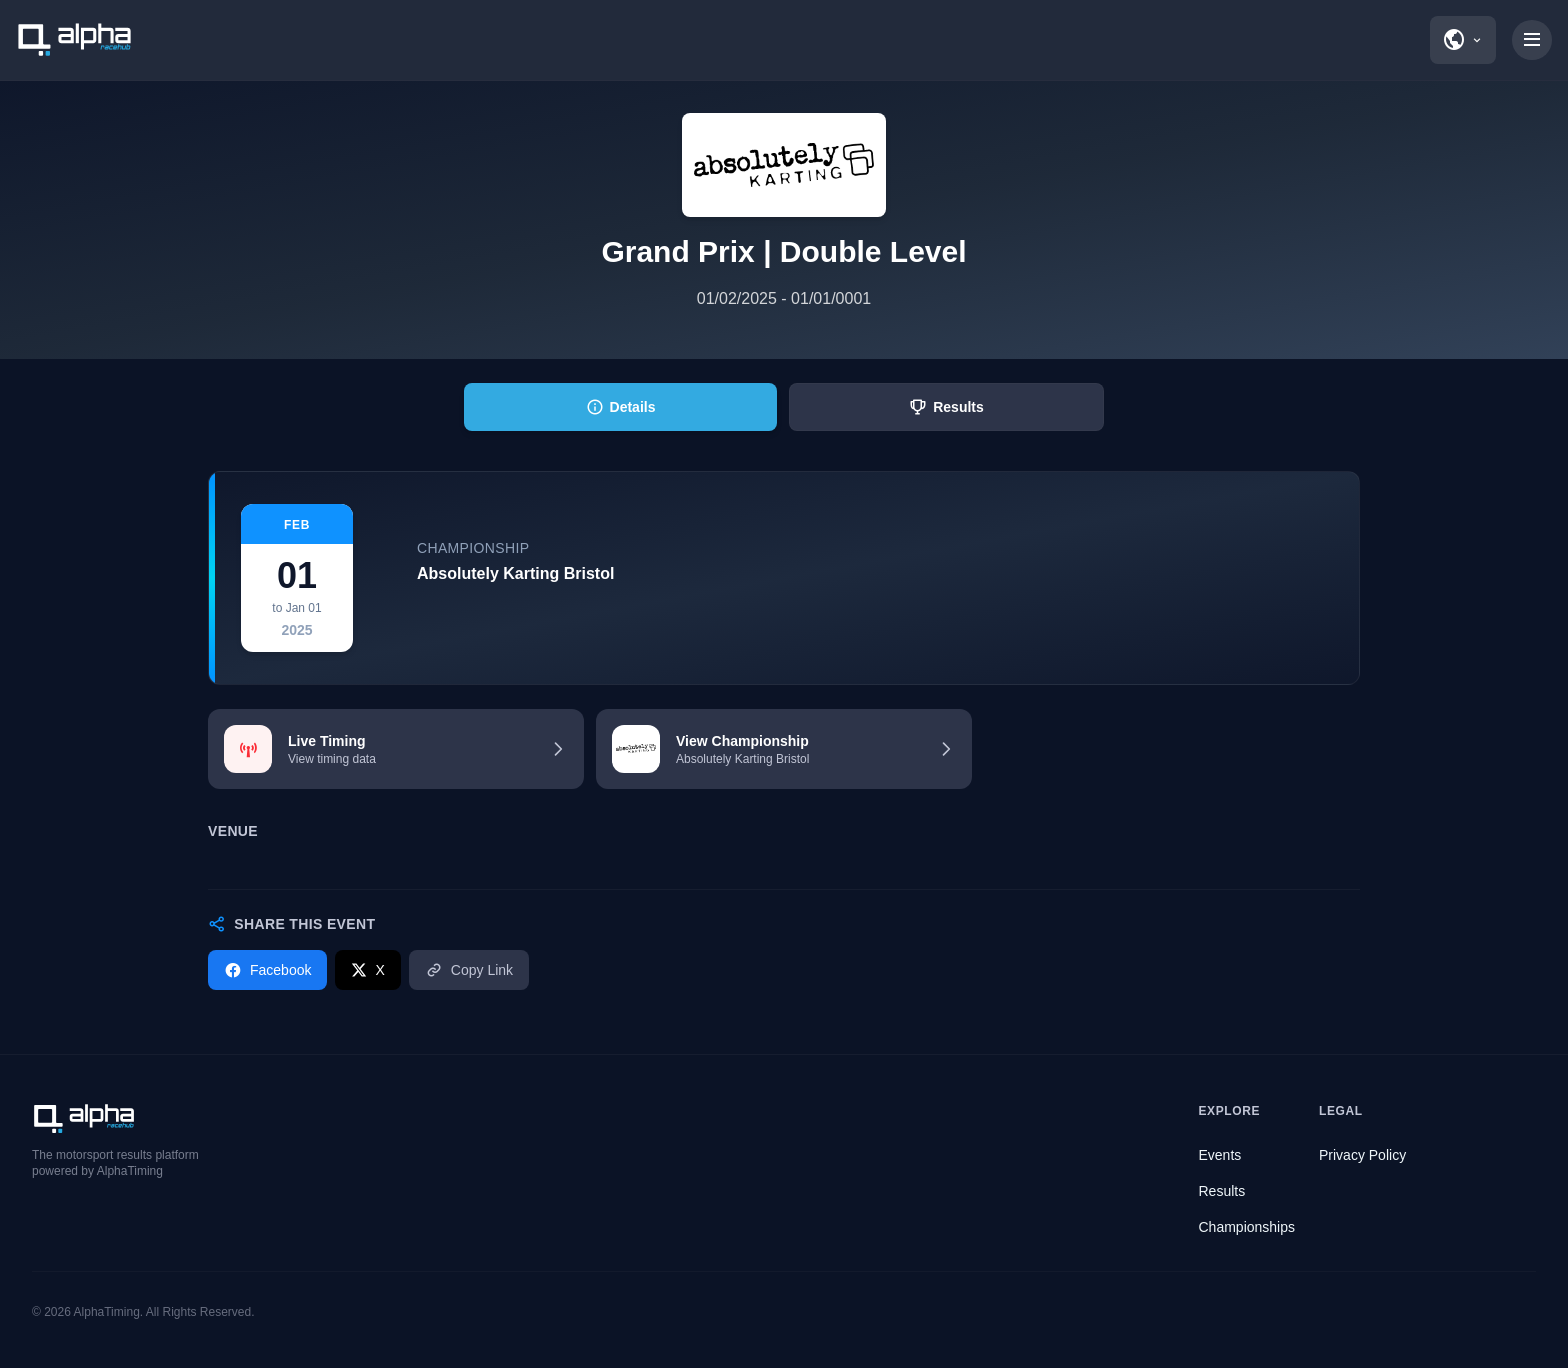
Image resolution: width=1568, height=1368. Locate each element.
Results (1222, 1191)
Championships (1247, 1227)
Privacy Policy (1362, 1155)
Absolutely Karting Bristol (515, 573)
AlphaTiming (107, 1312)
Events (1220, 1155)
